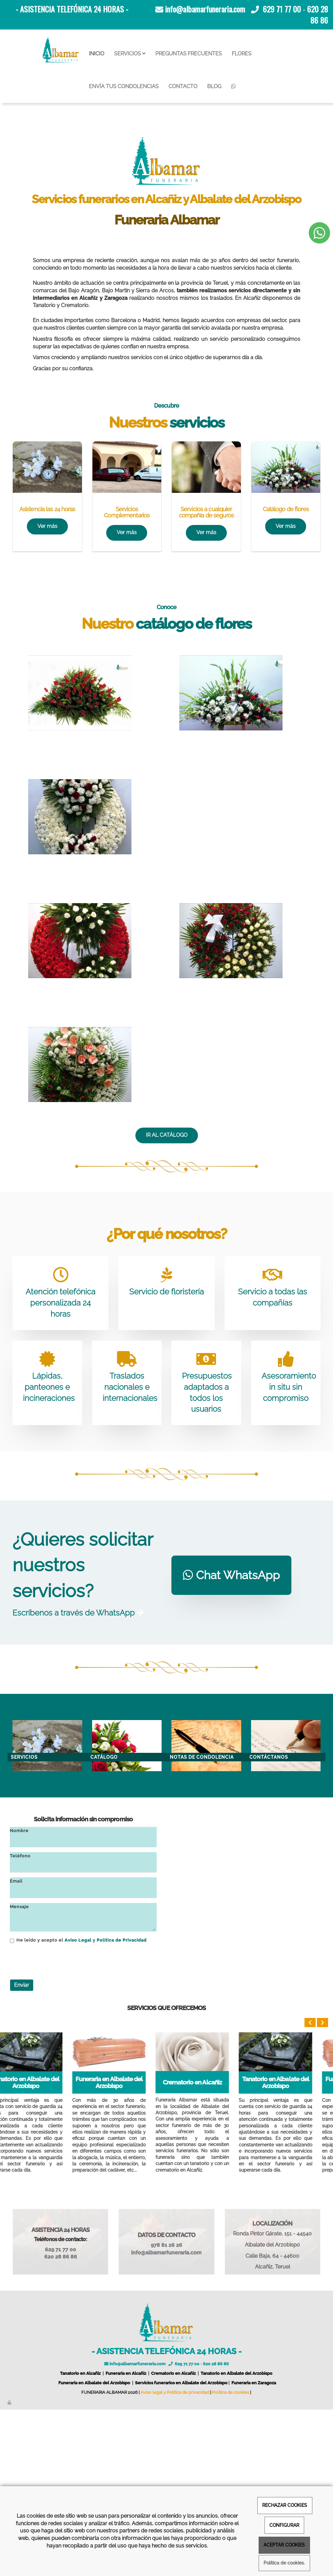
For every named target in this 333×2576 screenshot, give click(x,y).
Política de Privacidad (122, 2106)
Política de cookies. (284, 2563)
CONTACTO (182, 86)
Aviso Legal (78, 2106)
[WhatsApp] (233, 86)
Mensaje (19, 2073)
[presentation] (59, 2128)
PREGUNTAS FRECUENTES (188, 53)
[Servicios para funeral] (127, 634)
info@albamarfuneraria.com (205, 9)
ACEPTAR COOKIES (284, 2544)
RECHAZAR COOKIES (284, 2505)
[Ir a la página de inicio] (61, 49)
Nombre (19, 1997)
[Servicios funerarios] (47, 634)
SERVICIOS (130, 53)
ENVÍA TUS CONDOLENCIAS (124, 86)
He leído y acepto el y (78, 2106)
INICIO (96, 53)
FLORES (241, 53)
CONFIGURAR (284, 2525)
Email (16, 2047)
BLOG (214, 86)
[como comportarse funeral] (206, 634)
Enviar (21, 2151)
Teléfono (20, 2022)
